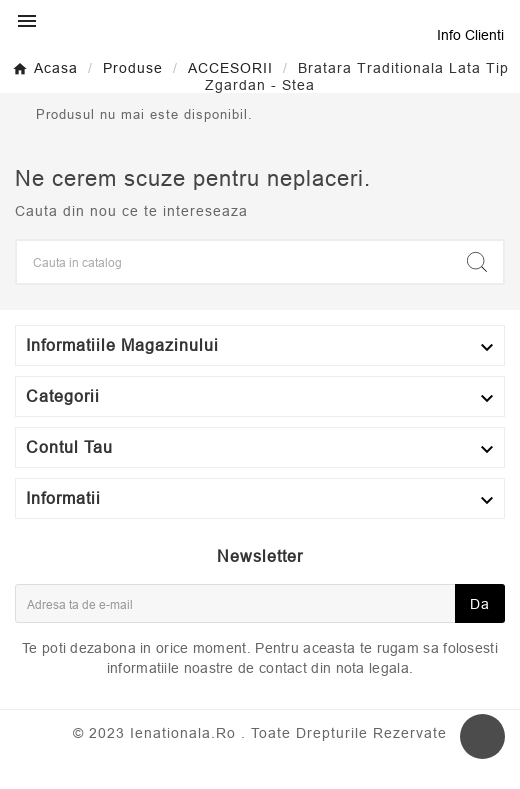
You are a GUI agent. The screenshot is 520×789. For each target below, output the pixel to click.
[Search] (234, 262)
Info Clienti (470, 35)
